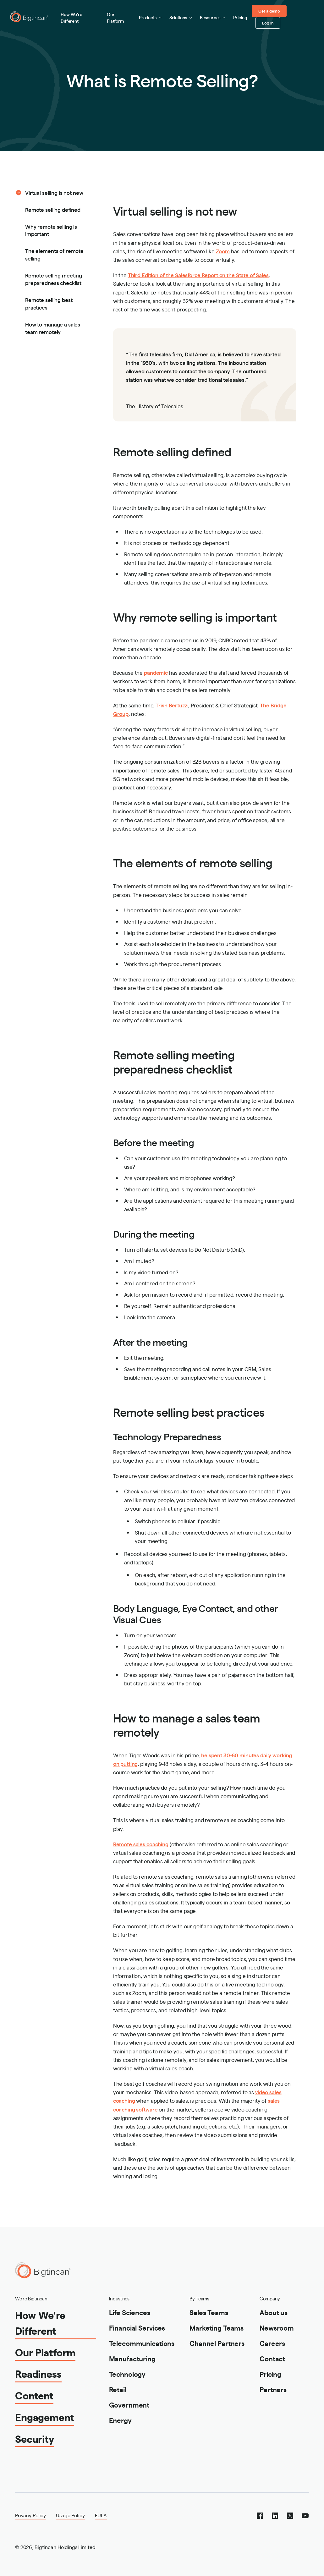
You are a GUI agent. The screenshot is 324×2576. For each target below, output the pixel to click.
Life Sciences (129, 2312)
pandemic (155, 672)
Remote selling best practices (49, 303)
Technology (127, 2373)
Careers (272, 2343)
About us (274, 2312)
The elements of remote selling (54, 254)
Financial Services (137, 2327)
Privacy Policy (30, 2515)
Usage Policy (70, 2515)
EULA (101, 2515)
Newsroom (277, 2327)
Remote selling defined (52, 209)
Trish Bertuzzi (172, 705)
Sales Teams (208, 2312)
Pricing (240, 17)
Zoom (223, 251)
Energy (120, 2420)
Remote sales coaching (140, 1844)
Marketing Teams (216, 2327)
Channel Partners (216, 2343)
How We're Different (71, 17)
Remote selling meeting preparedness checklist (53, 279)
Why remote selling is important (51, 230)
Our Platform (115, 17)
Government (129, 2404)
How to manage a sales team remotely (52, 328)
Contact (272, 2358)
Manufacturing (132, 2358)
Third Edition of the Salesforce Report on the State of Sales (198, 274)
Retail (117, 2389)
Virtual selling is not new (54, 192)
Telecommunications (142, 2343)
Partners (273, 2389)
